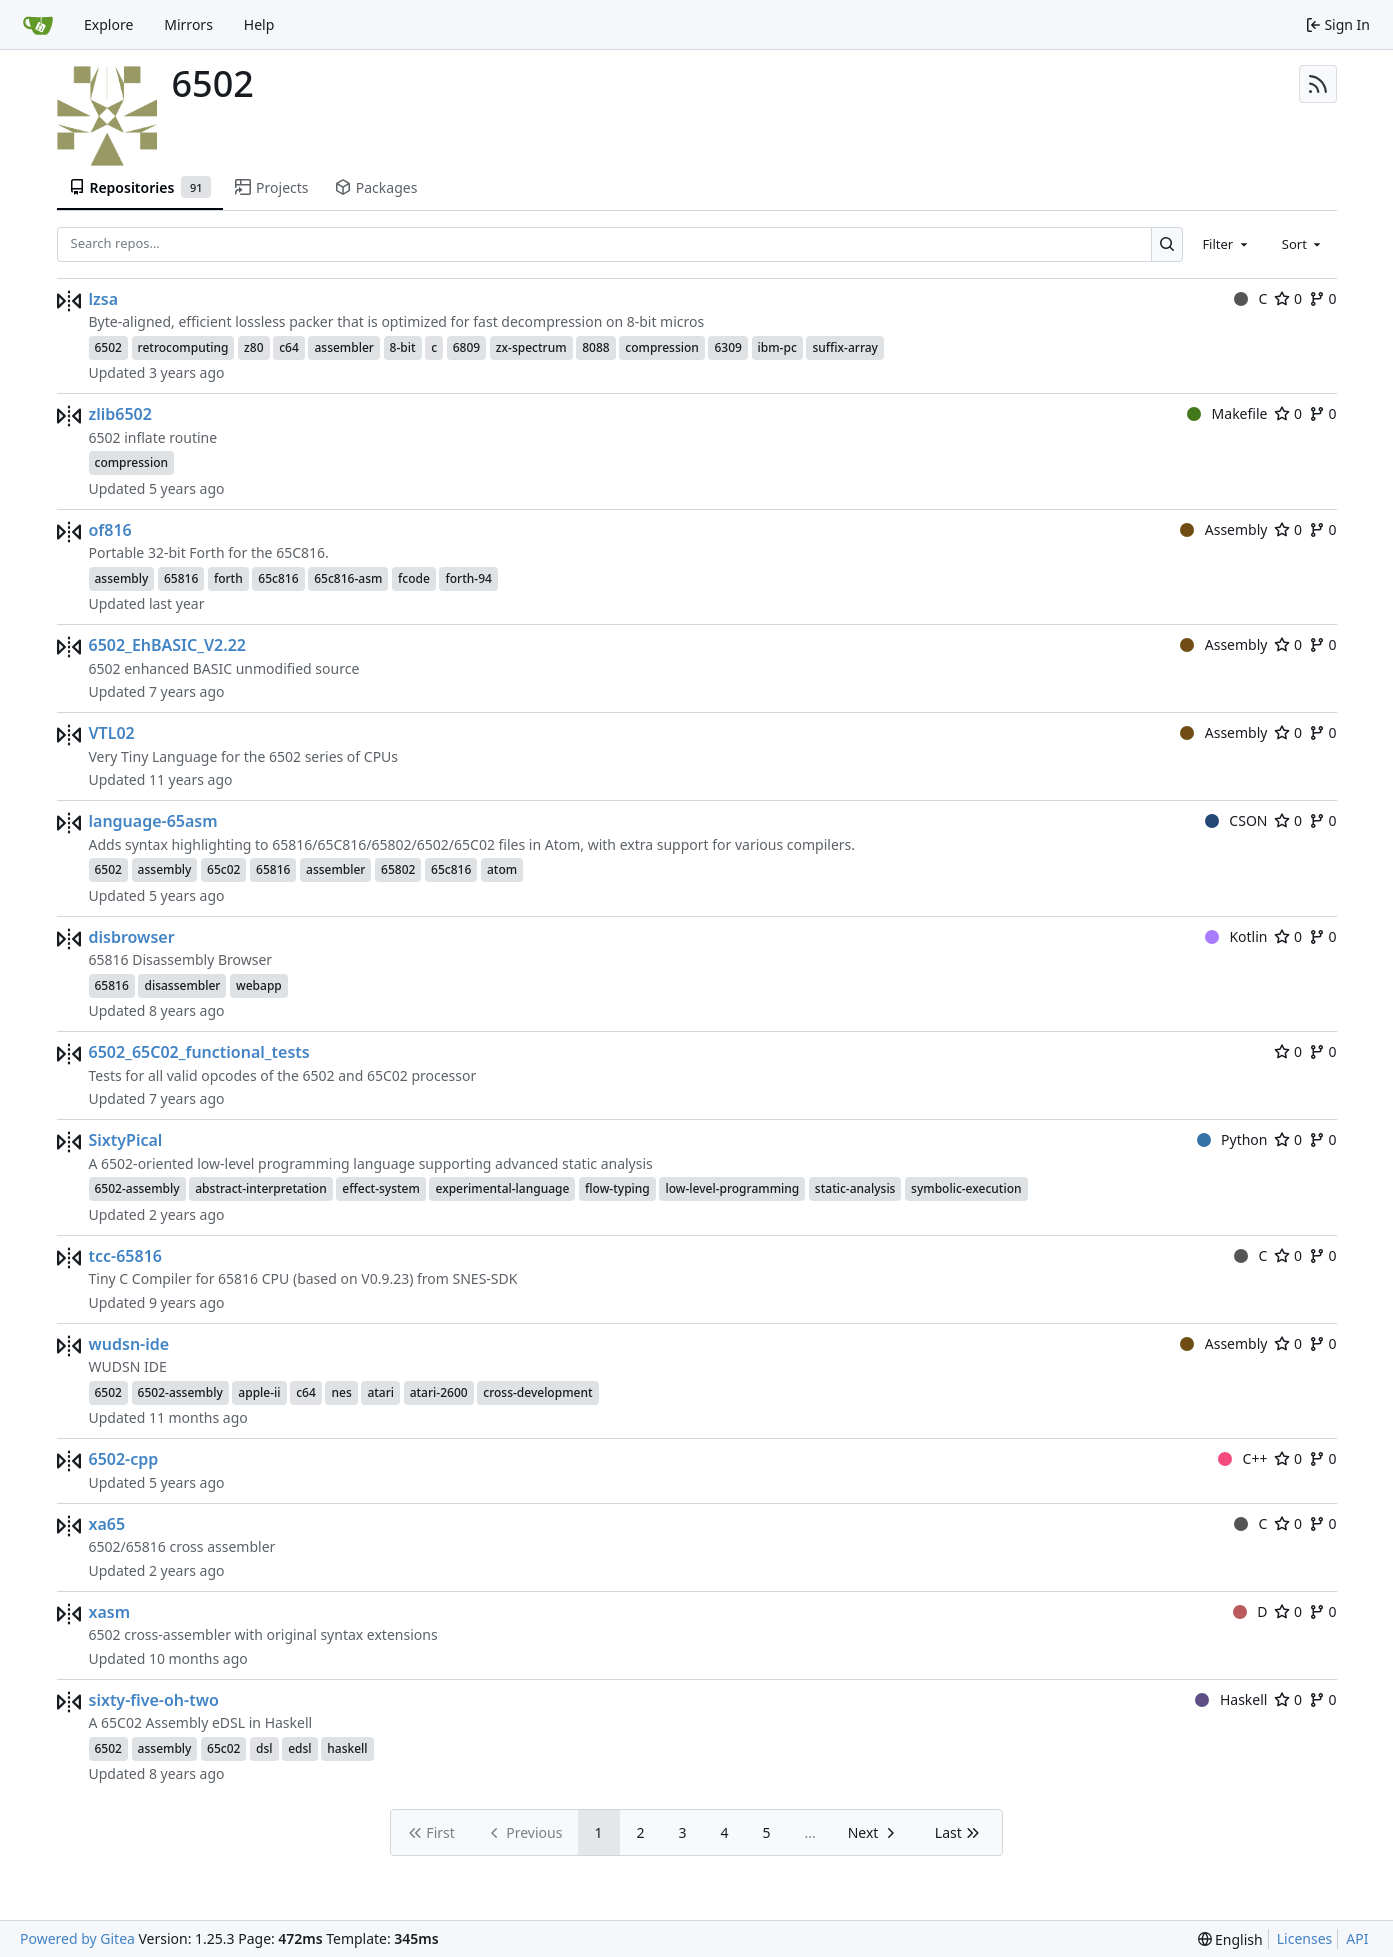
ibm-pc (777, 347)
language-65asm (153, 821)
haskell (347, 1748)
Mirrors (188, 24)
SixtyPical (126, 1140)
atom (502, 869)
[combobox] (1226, 244)
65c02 (223, 869)
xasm (110, 1612)
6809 (466, 347)
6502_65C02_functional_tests (199, 1052)
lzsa (104, 299)
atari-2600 (439, 1392)
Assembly (1223, 529)
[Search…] (1167, 244)
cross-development (537, 1392)
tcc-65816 (125, 1256)
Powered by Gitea (77, 1938)
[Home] (38, 25)
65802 (398, 869)
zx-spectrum (531, 347)
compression (662, 347)
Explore (108, 24)
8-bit (403, 347)
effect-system (381, 1188)
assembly (122, 578)
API (1357, 1938)
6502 (108, 347)
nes (341, 1392)
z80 (253, 347)
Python (1232, 1139)
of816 (110, 530)
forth (228, 578)
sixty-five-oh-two (154, 1700)
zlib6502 (120, 414)
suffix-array (845, 347)
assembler (343, 347)
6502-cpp (124, 1459)
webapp (259, 985)
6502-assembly (137, 1188)
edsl (299, 1748)
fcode (414, 578)
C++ (1242, 1458)
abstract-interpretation (260, 1188)
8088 (595, 347)
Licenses (1305, 1938)
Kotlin (1236, 936)
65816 (181, 578)
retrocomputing (183, 347)
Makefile (1227, 413)
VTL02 (112, 733)
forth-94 (468, 578)
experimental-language (502, 1188)
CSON (1236, 820)
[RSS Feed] (1318, 84)
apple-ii (259, 1392)
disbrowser (132, 937)
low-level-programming (732, 1188)
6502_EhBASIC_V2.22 (167, 645)
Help (259, 24)
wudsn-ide (129, 1344)
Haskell (1231, 1699)
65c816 (278, 578)
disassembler (182, 985)
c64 (289, 347)
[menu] (1230, 1939)
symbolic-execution (966, 1188)
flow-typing (617, 1188)
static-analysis (855, 1188)
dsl (264, 1748)
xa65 (107, 1524)
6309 (727, 347)
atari (380, 1392)
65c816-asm (348, 578)
